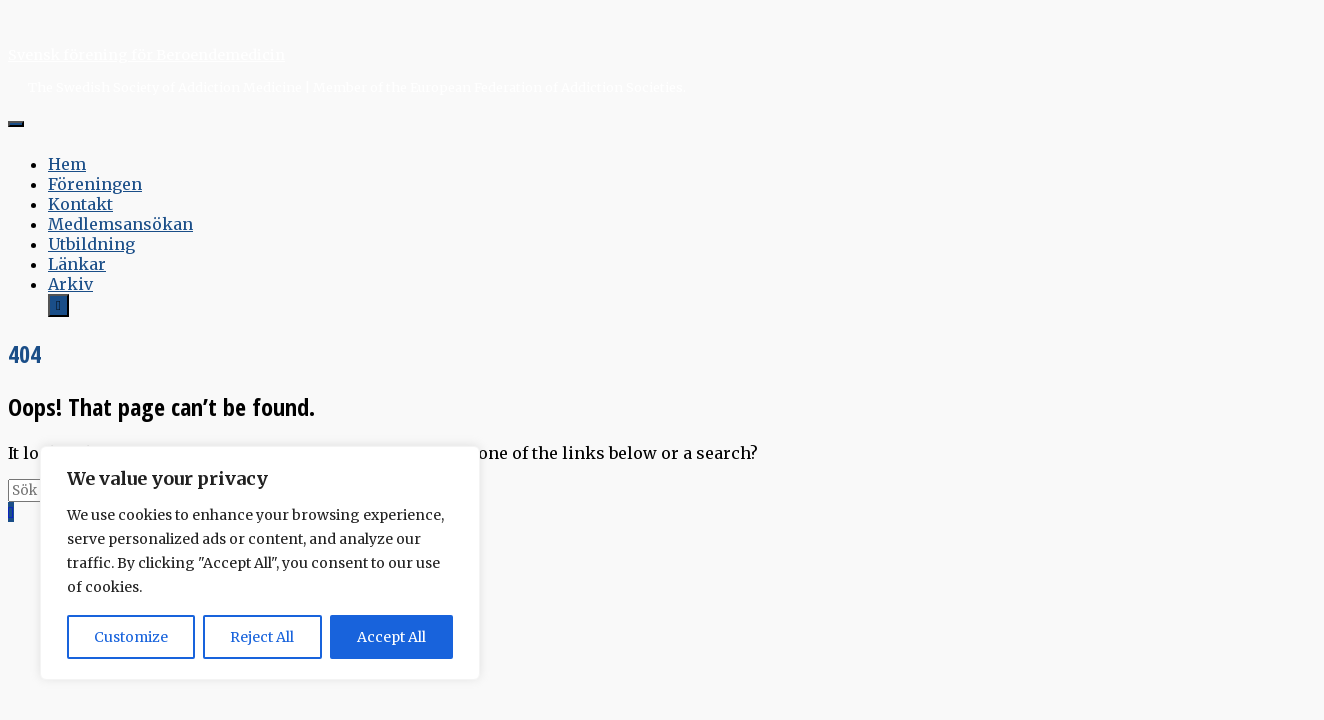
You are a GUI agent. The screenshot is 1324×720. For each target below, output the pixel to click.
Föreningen (95, 184)
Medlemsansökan (120, 224)
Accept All (391, 637)
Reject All (262, 637)
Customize (131, 637)
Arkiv (70, 284)
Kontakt (80, 204)
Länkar (77, 264)
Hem (67, 164)
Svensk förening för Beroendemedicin (146, 55)
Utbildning (91, 244)
